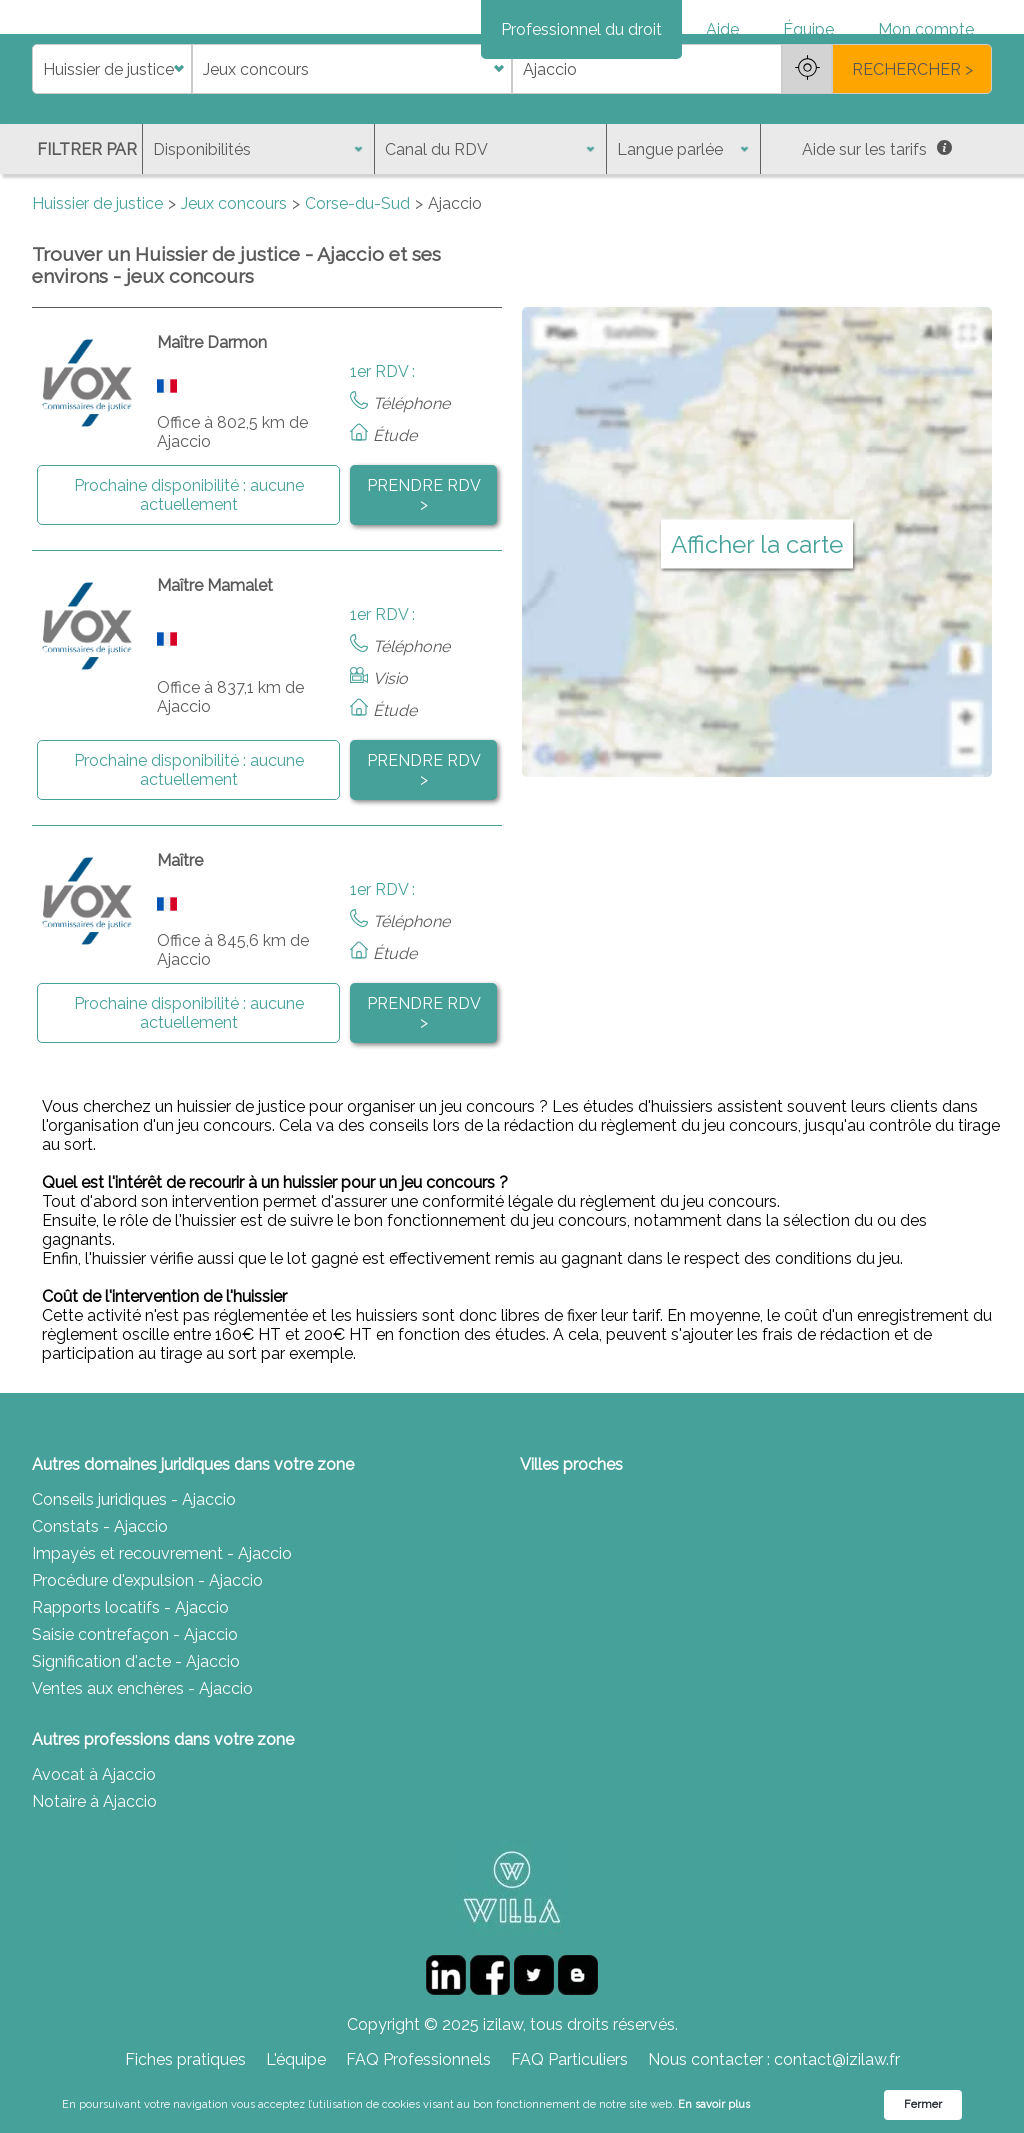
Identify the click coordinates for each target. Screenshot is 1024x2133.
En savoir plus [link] (714, 2104)
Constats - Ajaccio (100, 1596)
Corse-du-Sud (357, 273)
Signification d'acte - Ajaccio (136, 1731)
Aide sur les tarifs (877, 219)
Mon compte (926, 29)
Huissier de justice (97, 273)
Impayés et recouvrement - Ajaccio (162, 1623)
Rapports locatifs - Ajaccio (130, 1677)
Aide (722, 29)
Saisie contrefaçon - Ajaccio (135, 1704)
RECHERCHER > (912, 139)
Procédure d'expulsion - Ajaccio (147, 1650)
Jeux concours (234, 273)
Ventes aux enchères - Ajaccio (142, 1758)
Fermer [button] (923, 2104)
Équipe (808, 29)
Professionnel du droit (581, 29)
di (38, 139)
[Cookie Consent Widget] (512, 2105)
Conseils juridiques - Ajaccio (134, 1569)
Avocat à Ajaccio (94, 1844)
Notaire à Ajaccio (94, 1871)
